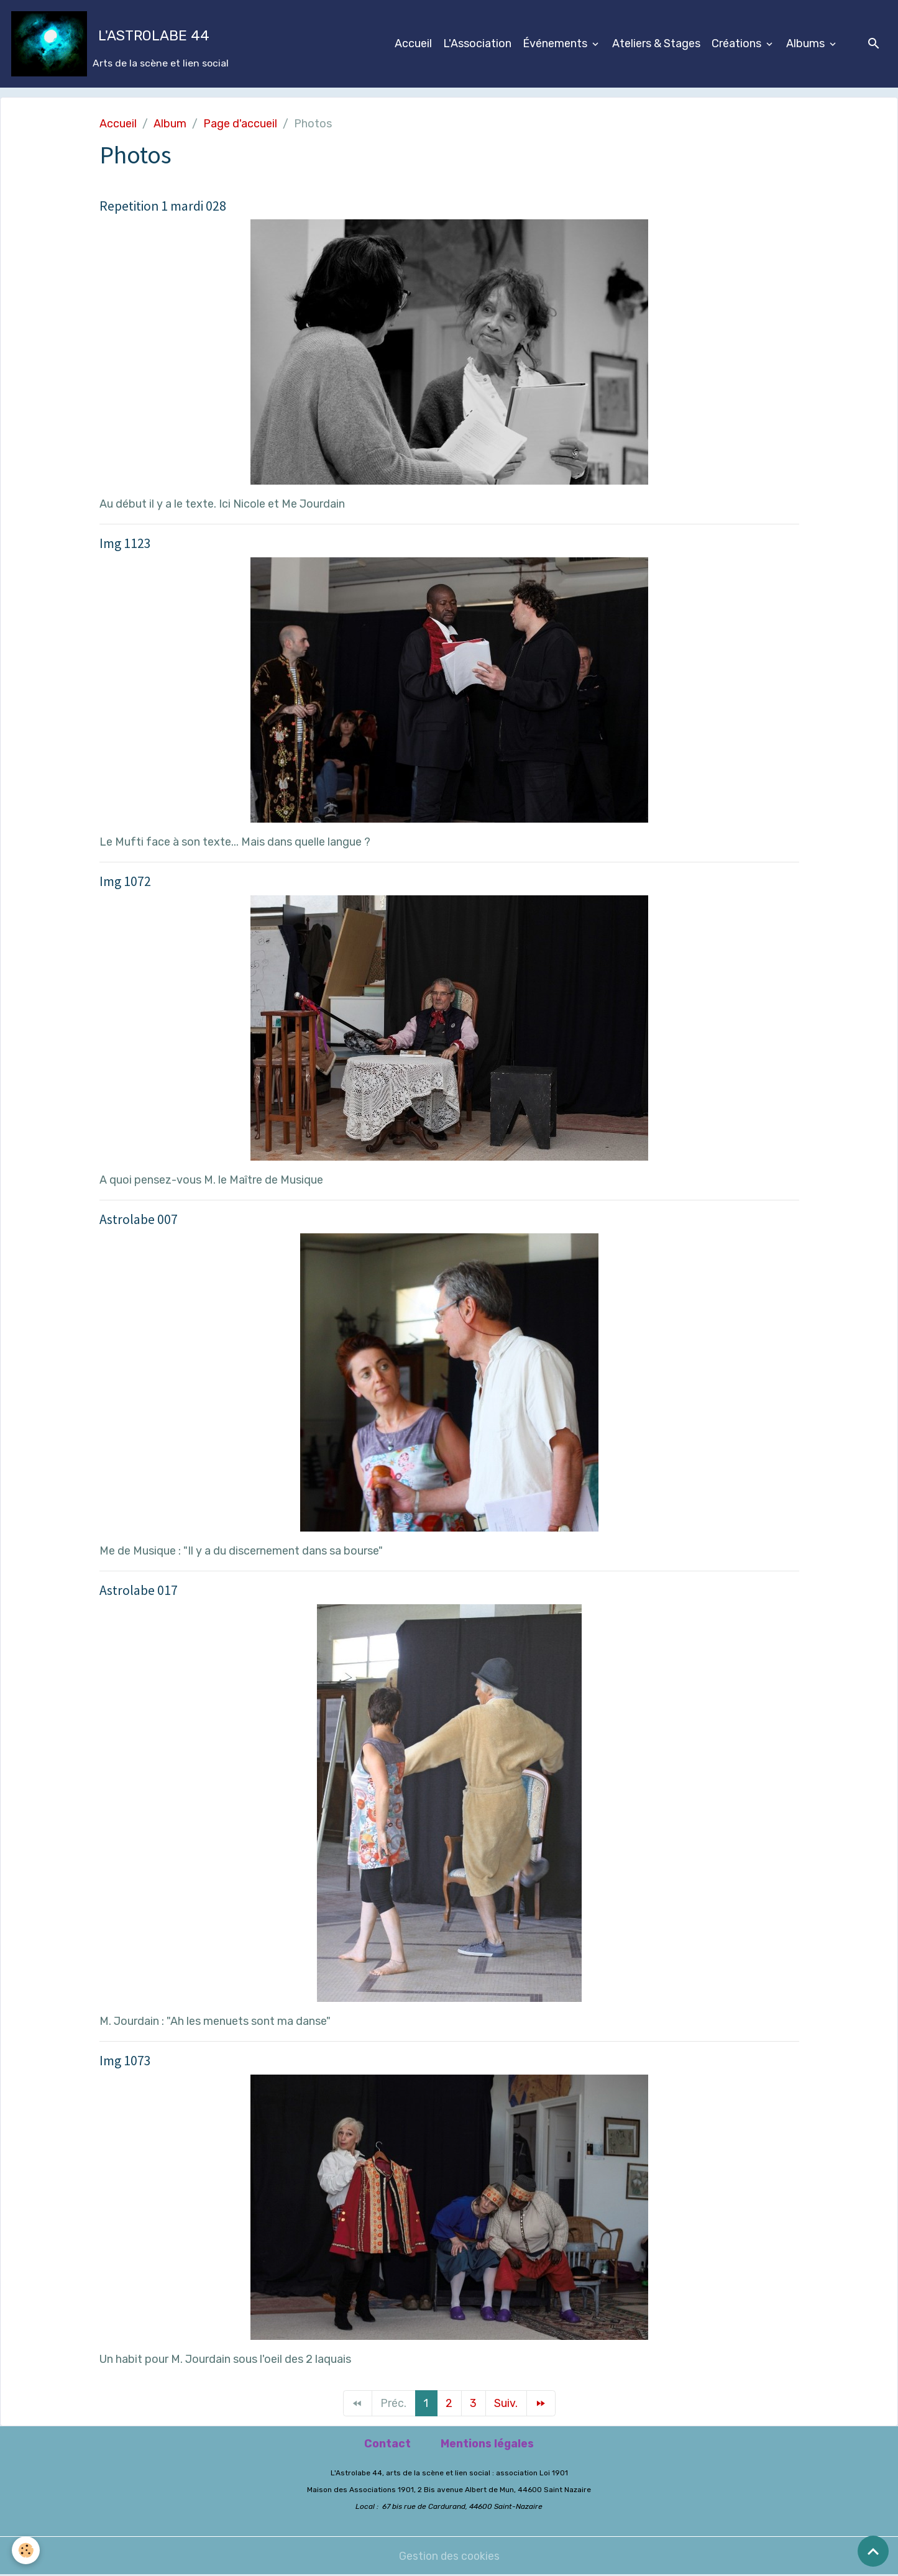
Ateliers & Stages (656, 43)
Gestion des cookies (449, 2556)
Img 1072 (125, 881)
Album (169, 123)
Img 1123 (125, 543)
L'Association (477, 43)
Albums (806, 43)
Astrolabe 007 (138, 1219)
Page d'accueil (240, 123)
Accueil (413, 43)
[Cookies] (26, 2550)
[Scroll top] (873, 2551)
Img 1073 (125, 2060)
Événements (556, 43)
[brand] (120, 43)
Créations (738, 43)
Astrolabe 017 (138, 1590)
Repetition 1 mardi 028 (162, 206)
